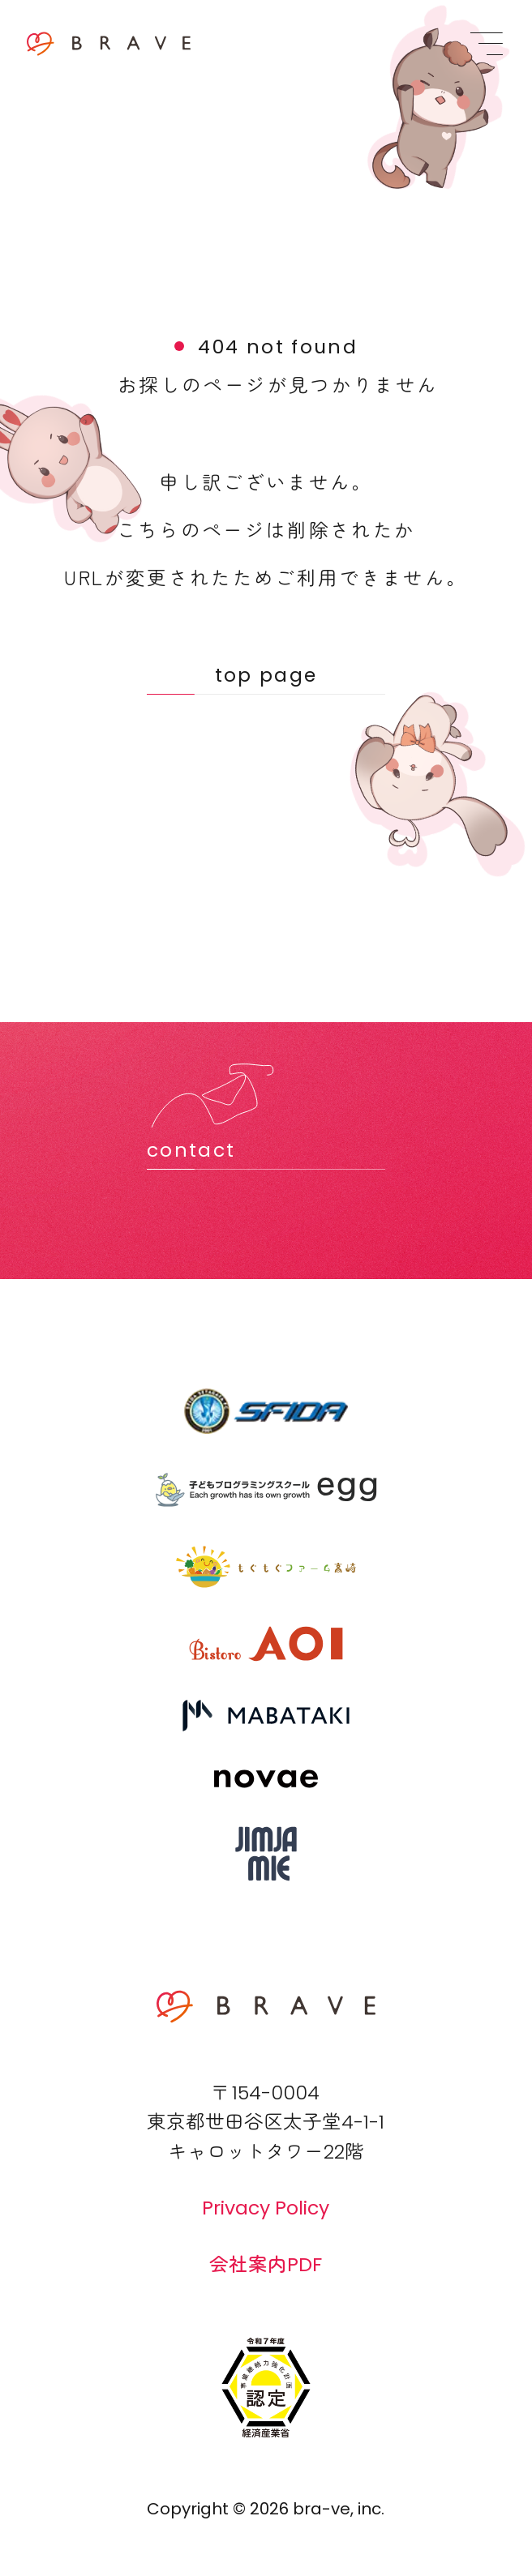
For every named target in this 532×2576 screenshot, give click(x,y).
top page (266, 674)
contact (191, 1149)
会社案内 (265, 2263)
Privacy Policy (265, 2207)
